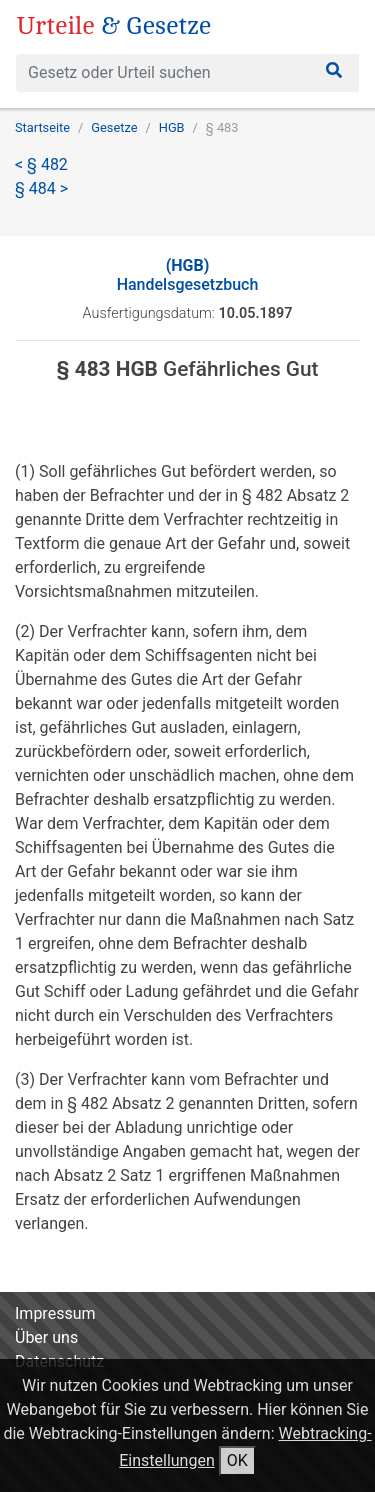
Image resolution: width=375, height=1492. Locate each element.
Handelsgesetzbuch (188, 275)
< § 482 (41, 164)
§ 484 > (41, 188)
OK (237, 1460)
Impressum (55, 1313)
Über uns (46, 1337)
